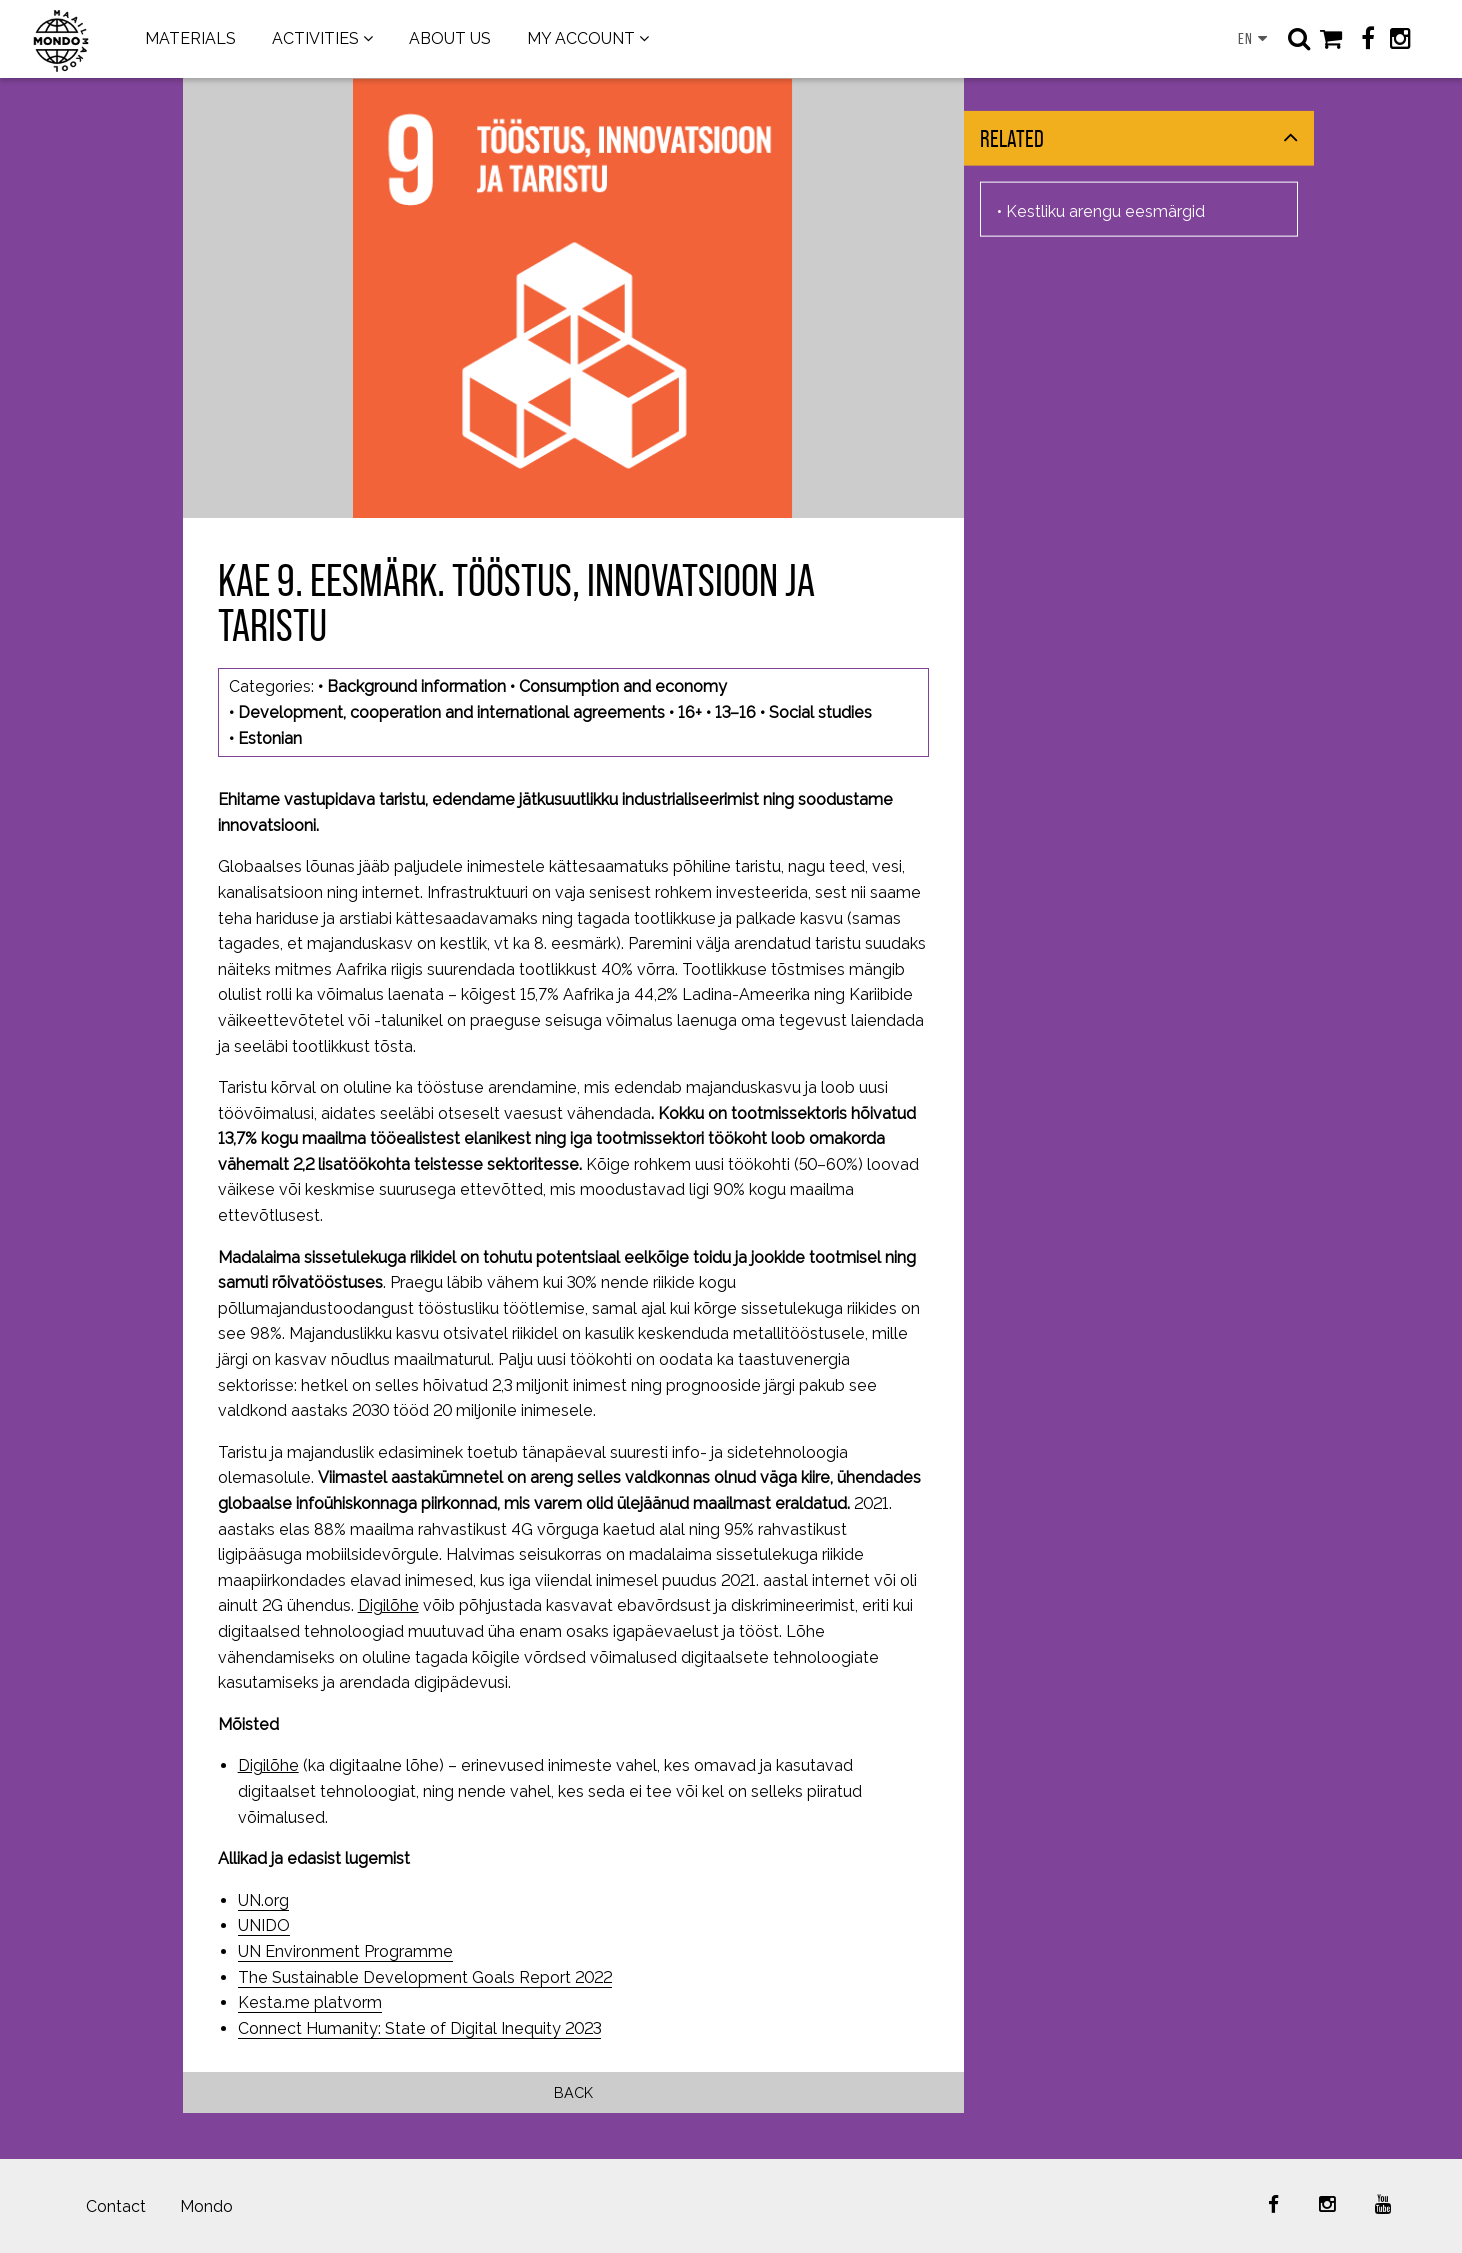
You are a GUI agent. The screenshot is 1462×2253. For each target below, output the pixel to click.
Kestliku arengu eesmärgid (1105, 210)
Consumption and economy (623, 686)
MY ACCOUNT (581, 38)
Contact (116, 2206)
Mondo (206, 2206)
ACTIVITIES (315, 38)
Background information (416, 686)
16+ (690, 712)
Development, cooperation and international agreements (451, 712)
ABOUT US (450, 38)
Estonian (270, 738)
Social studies (820, 712)
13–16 (735, 712)
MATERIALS (190, 38)
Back (573, 2092)
